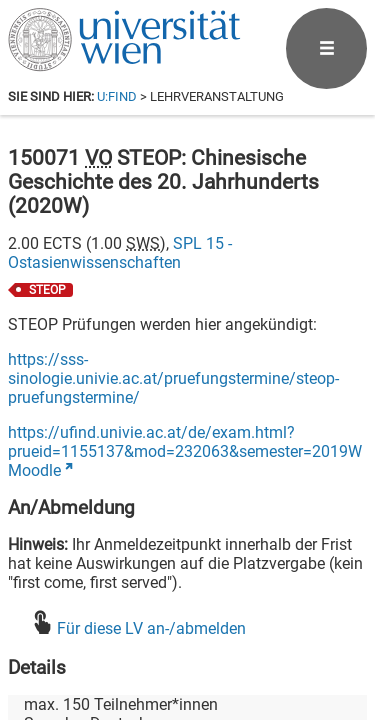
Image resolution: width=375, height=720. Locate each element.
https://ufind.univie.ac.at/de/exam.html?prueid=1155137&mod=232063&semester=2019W (185, 442)
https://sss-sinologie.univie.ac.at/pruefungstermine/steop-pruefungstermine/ (173, 378)
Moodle (34, 470)
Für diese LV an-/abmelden (151, 628)
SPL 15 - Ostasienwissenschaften (120, 253)
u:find (117, 96)
